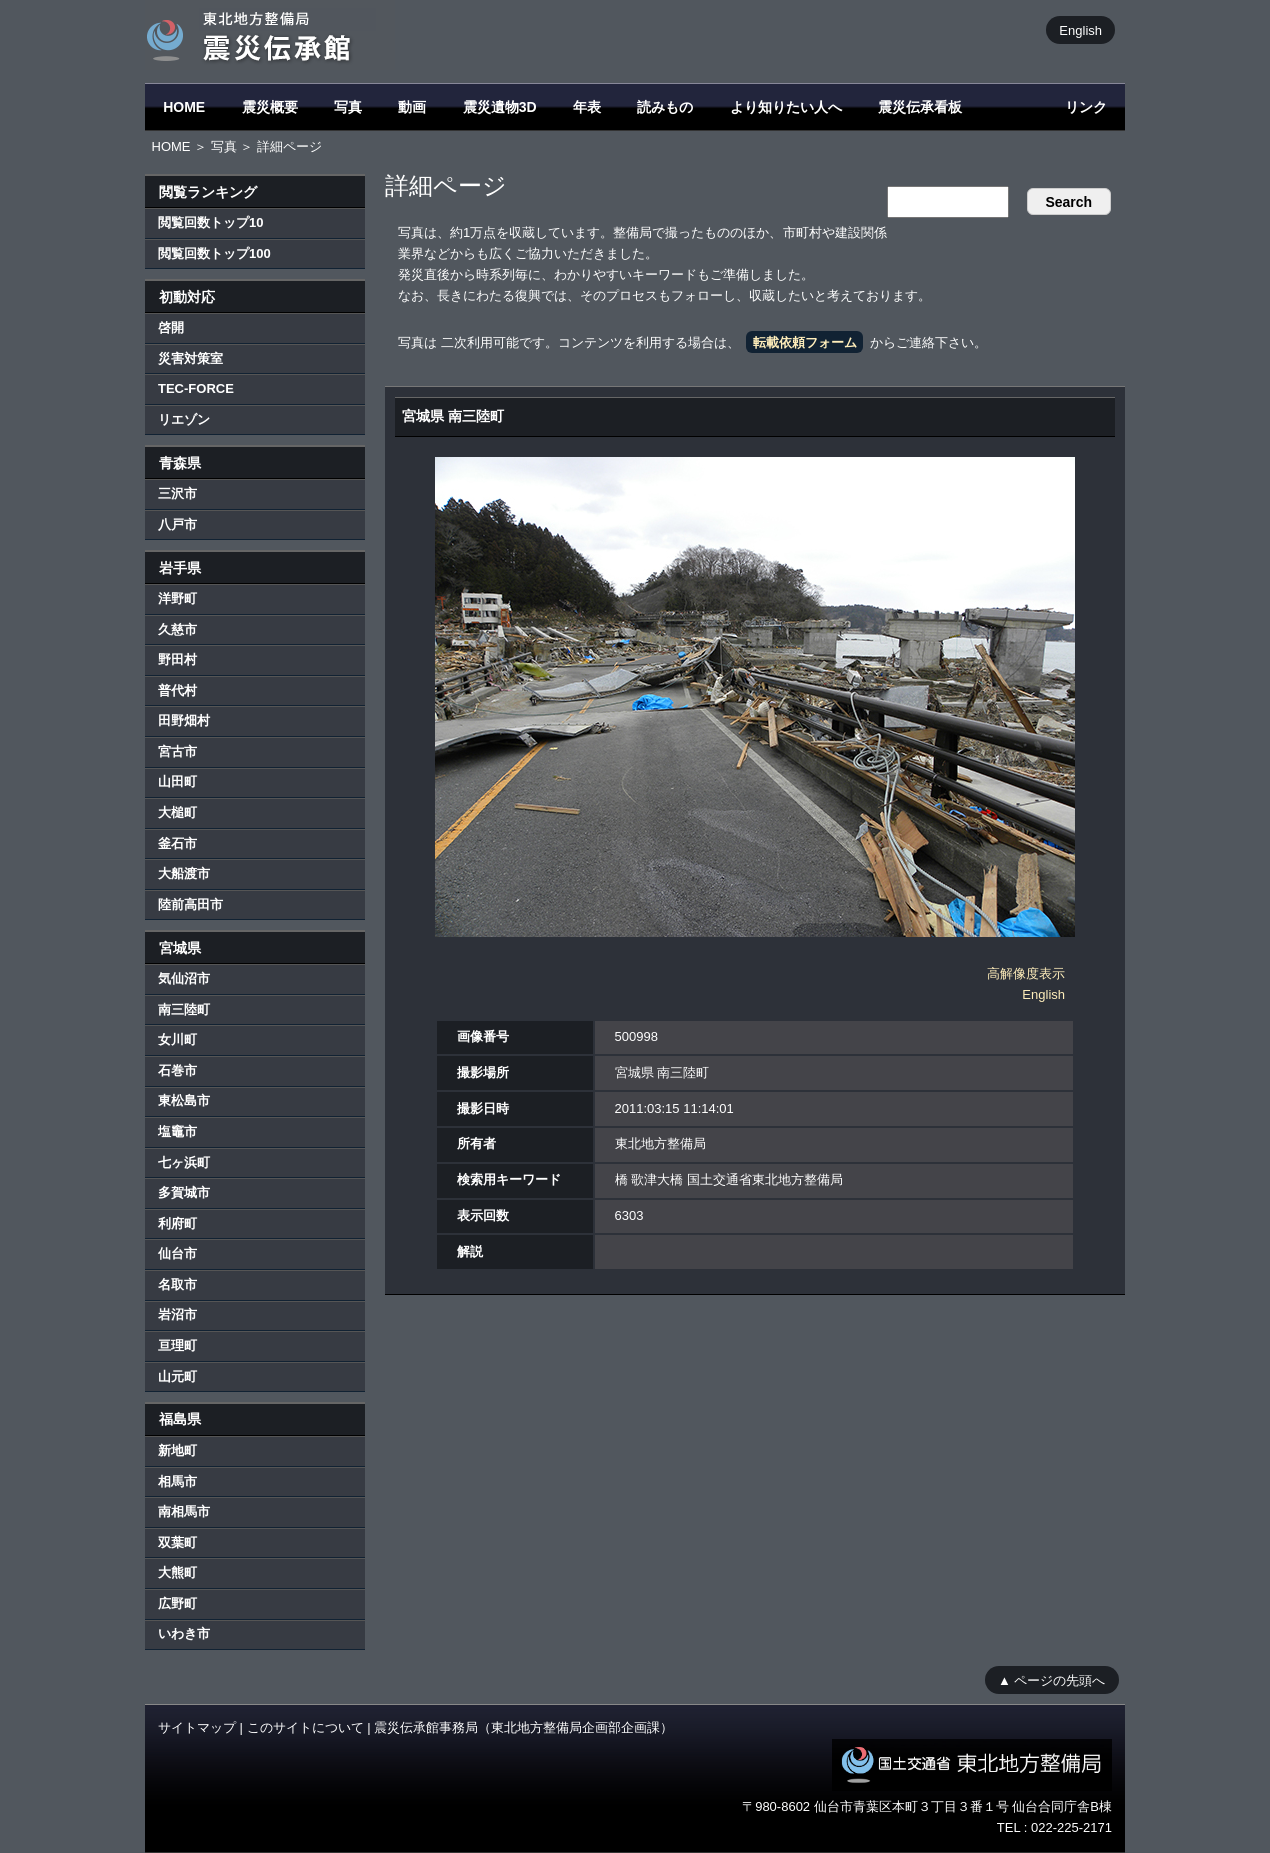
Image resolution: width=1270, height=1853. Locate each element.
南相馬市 (184, 1511)
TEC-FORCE (196, 388)
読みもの (665, 107)
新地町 (177, 1450)
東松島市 (184, 1100)
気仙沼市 (184, 978)
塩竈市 (177, 1131)
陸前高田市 (190, 904)
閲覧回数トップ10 (210, 222)
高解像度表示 (1026, 973)
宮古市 (177, 751)
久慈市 (177, 629)
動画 (412, 107)
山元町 (177, 1376)
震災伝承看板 (920, 107)
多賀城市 (184, 1192)
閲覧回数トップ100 (214, 253)
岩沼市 (177, 1314)
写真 (348, 107)
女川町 (177, 1039)
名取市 (177, 1284)
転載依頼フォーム (805, 342)
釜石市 (177, 843)
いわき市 (184, 1633)
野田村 (177, 659)
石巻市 (177, 1070)
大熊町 (177, 1572)
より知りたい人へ (786, 107)
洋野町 (177, 598)
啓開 (171, 327)
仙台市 (177, 1253)
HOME (184, 107)
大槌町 (177, 812)
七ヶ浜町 (184, 1162)
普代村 (177, 690)
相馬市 (177, 1481)
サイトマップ (197, 1727)
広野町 (177, 1603)
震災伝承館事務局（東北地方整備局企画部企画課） (523, 1727)
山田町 (177, 781)
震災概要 (270, 107)
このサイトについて (305, 1727)
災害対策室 (190, 358)
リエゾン (184, 419)
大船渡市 (184, 873)
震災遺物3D (500, 107)
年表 (587, 107)
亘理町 (177, 1345)
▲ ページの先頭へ (1051, 1679)
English (1080, 29)
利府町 (177, 1223)
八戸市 (177, 524)
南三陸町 (184, 1009)
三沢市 (177, 493)
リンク (1086, 107)
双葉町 (177, 1542)
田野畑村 (184, 720)
